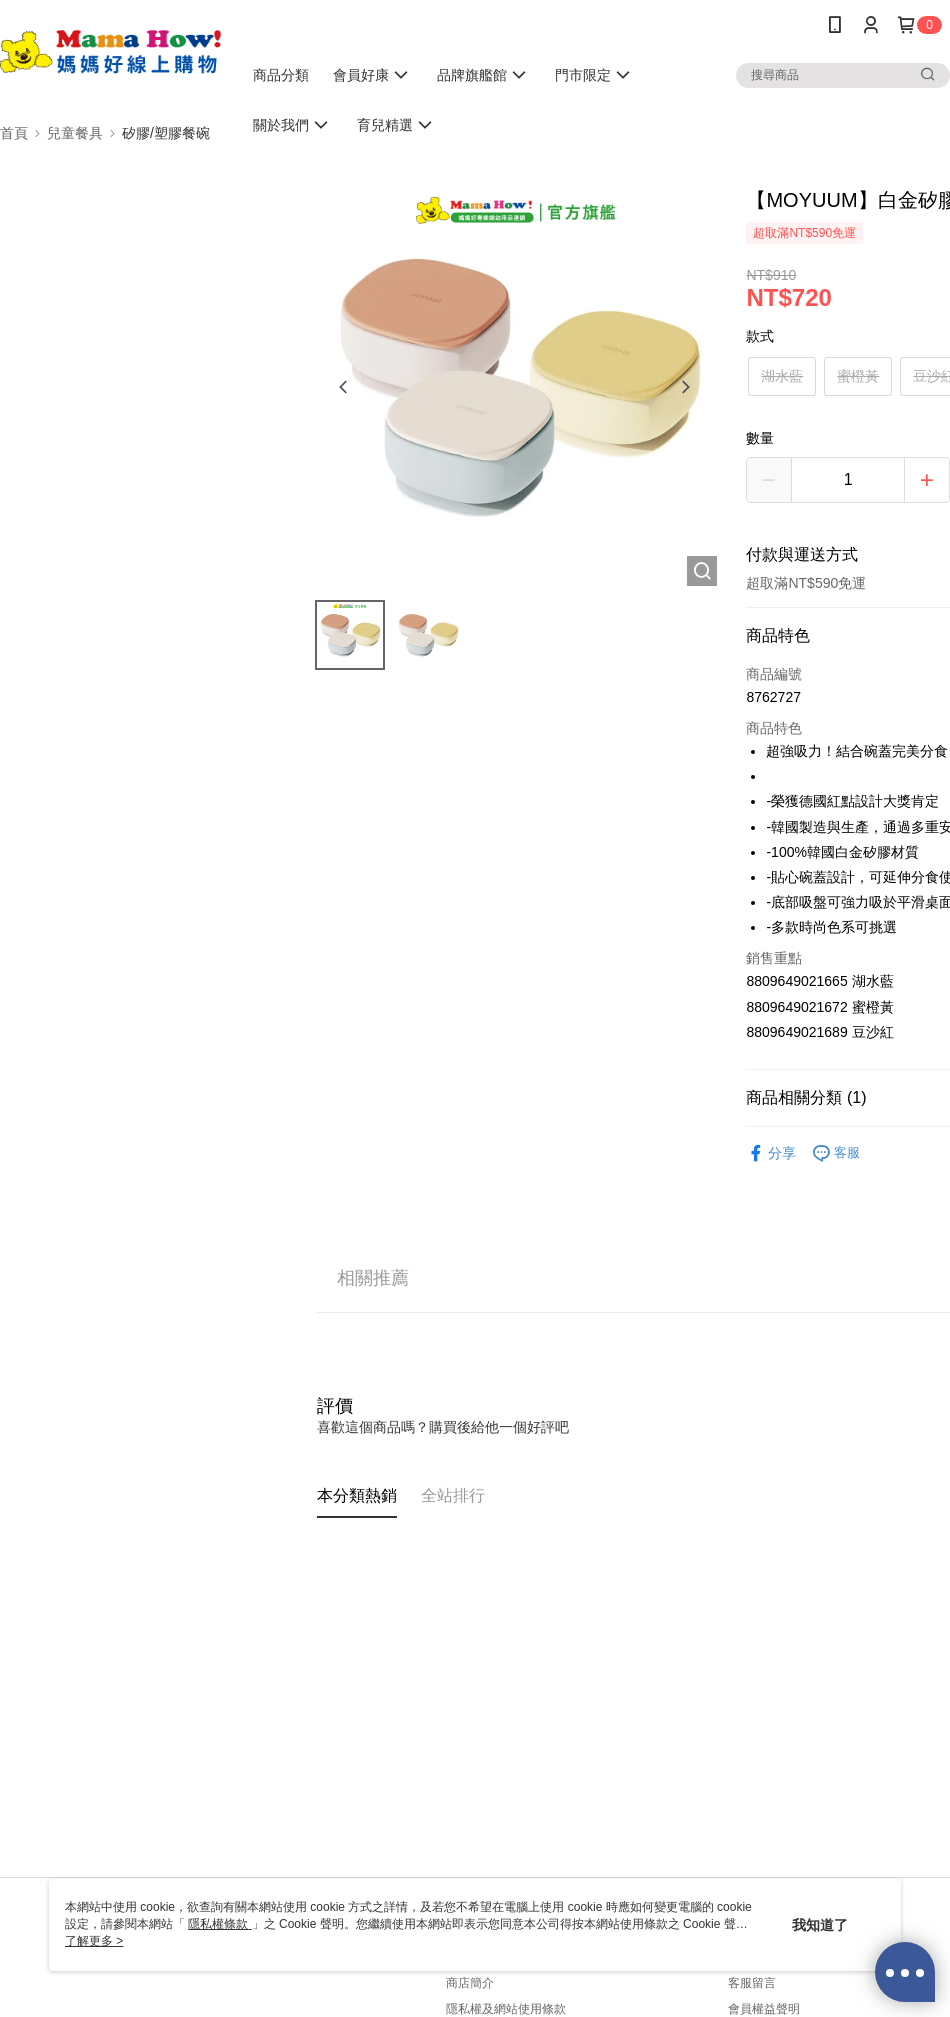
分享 (771, 1153)
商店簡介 (470, 1983)
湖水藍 (782, 376)
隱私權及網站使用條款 (506, 2009)
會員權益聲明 (764, 2009)
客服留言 (752, 1983)
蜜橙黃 (858, 376)
